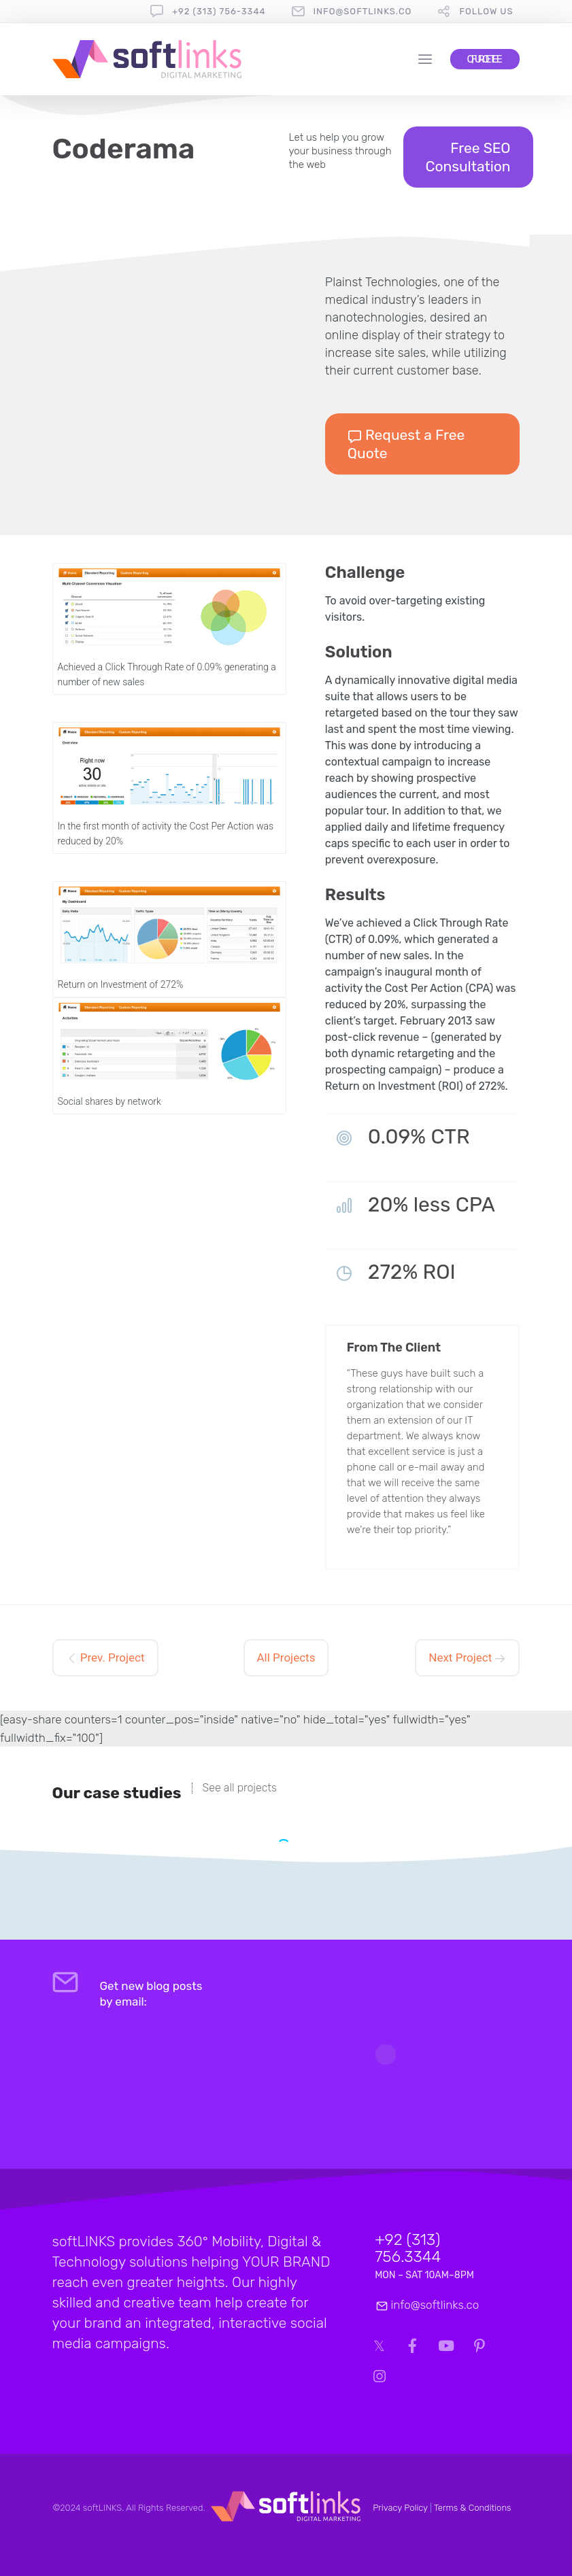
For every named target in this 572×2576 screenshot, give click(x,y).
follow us (486, 11)
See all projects (240, 1788)
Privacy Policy (400, 2508)
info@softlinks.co (363, 11)
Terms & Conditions (472, 2508)
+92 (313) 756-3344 (219, 11)
